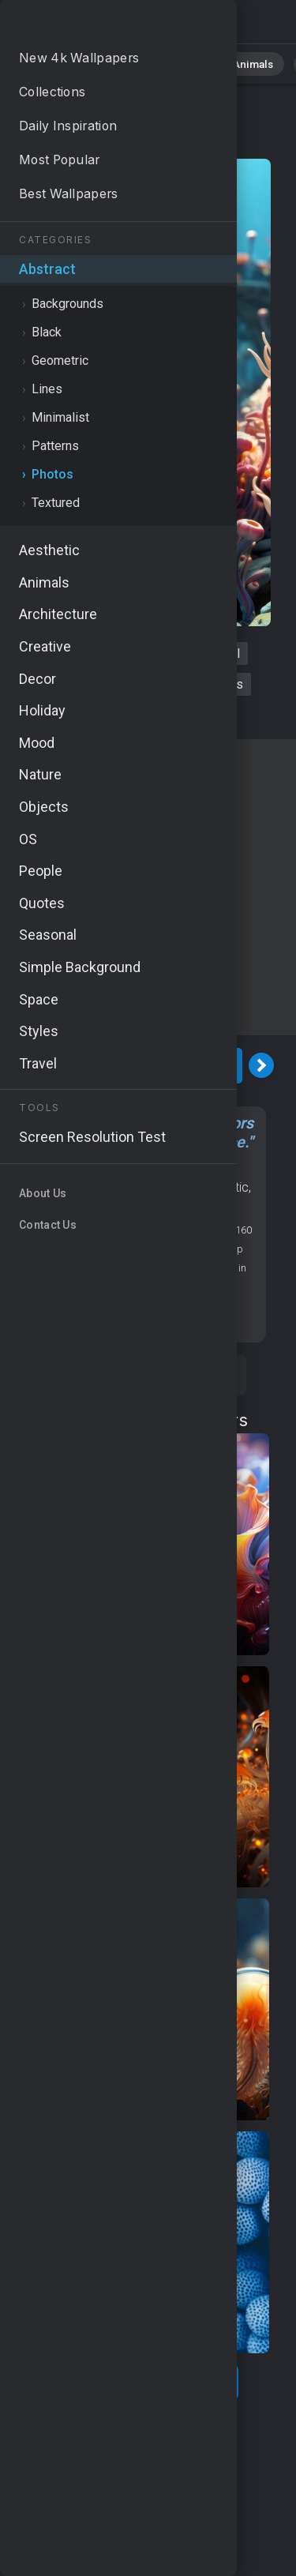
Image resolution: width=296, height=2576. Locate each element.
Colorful (139, 1206)
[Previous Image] (18, 1065)
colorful (219, 653)
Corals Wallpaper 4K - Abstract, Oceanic (95, 26)
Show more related (139, 2382)
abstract (51, 684)
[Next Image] (261, 1065)
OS (224, 1168)
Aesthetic (223, 1187)
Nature (103, 63)
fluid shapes (209, 684)
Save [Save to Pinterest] (193, 1375)
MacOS (48, 1187)
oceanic (113, 715)
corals (49, 653)
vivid (168, 715)
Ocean (135, 1187)
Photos (132, 143)
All (53, 63)
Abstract (168, 63)
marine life (125, 684)
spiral (161, 653)
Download (140, 1065)
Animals (235, 63)
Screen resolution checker (139, 1315)
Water (175, 1187)
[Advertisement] (148, 887)
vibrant (106, 653)
